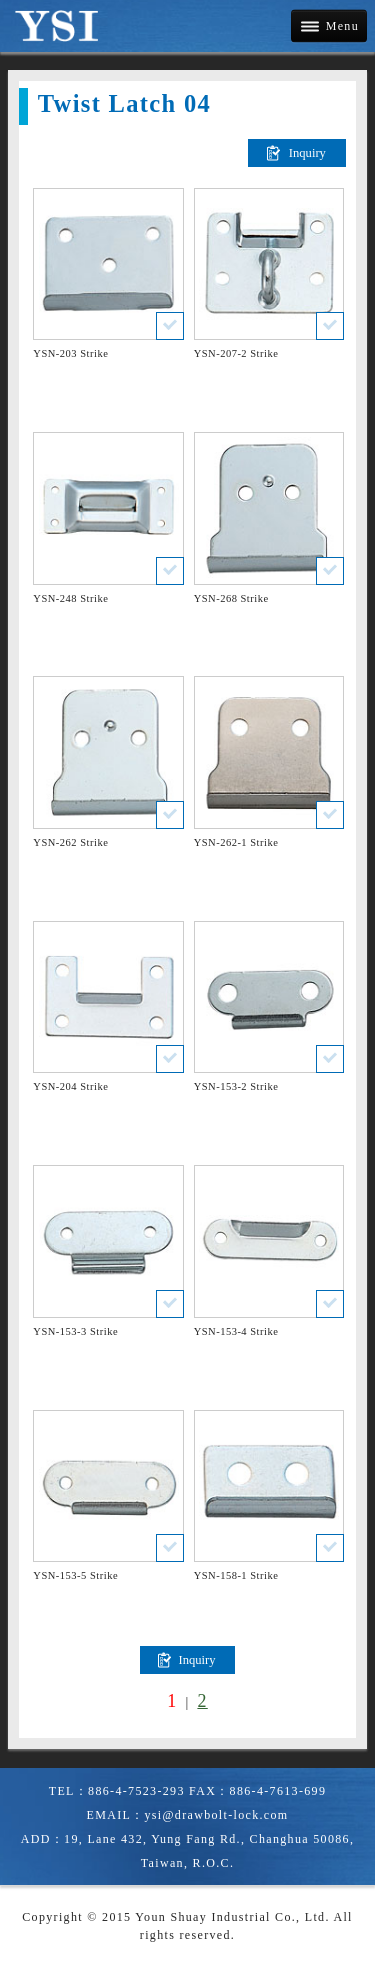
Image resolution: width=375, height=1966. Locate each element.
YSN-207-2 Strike (236, 353)
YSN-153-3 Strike (75, 1331)
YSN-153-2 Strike (236, 1086)
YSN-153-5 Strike (75, 1575)
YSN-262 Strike (70, 842)
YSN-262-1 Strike (236, 842)
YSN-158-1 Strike (236, 1575)
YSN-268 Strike (231, 598)
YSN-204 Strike (70, 1086)
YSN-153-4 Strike (236, 1331)
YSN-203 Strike (70, 353)
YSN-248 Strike (70, 598)
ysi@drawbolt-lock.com (216, 1815)
